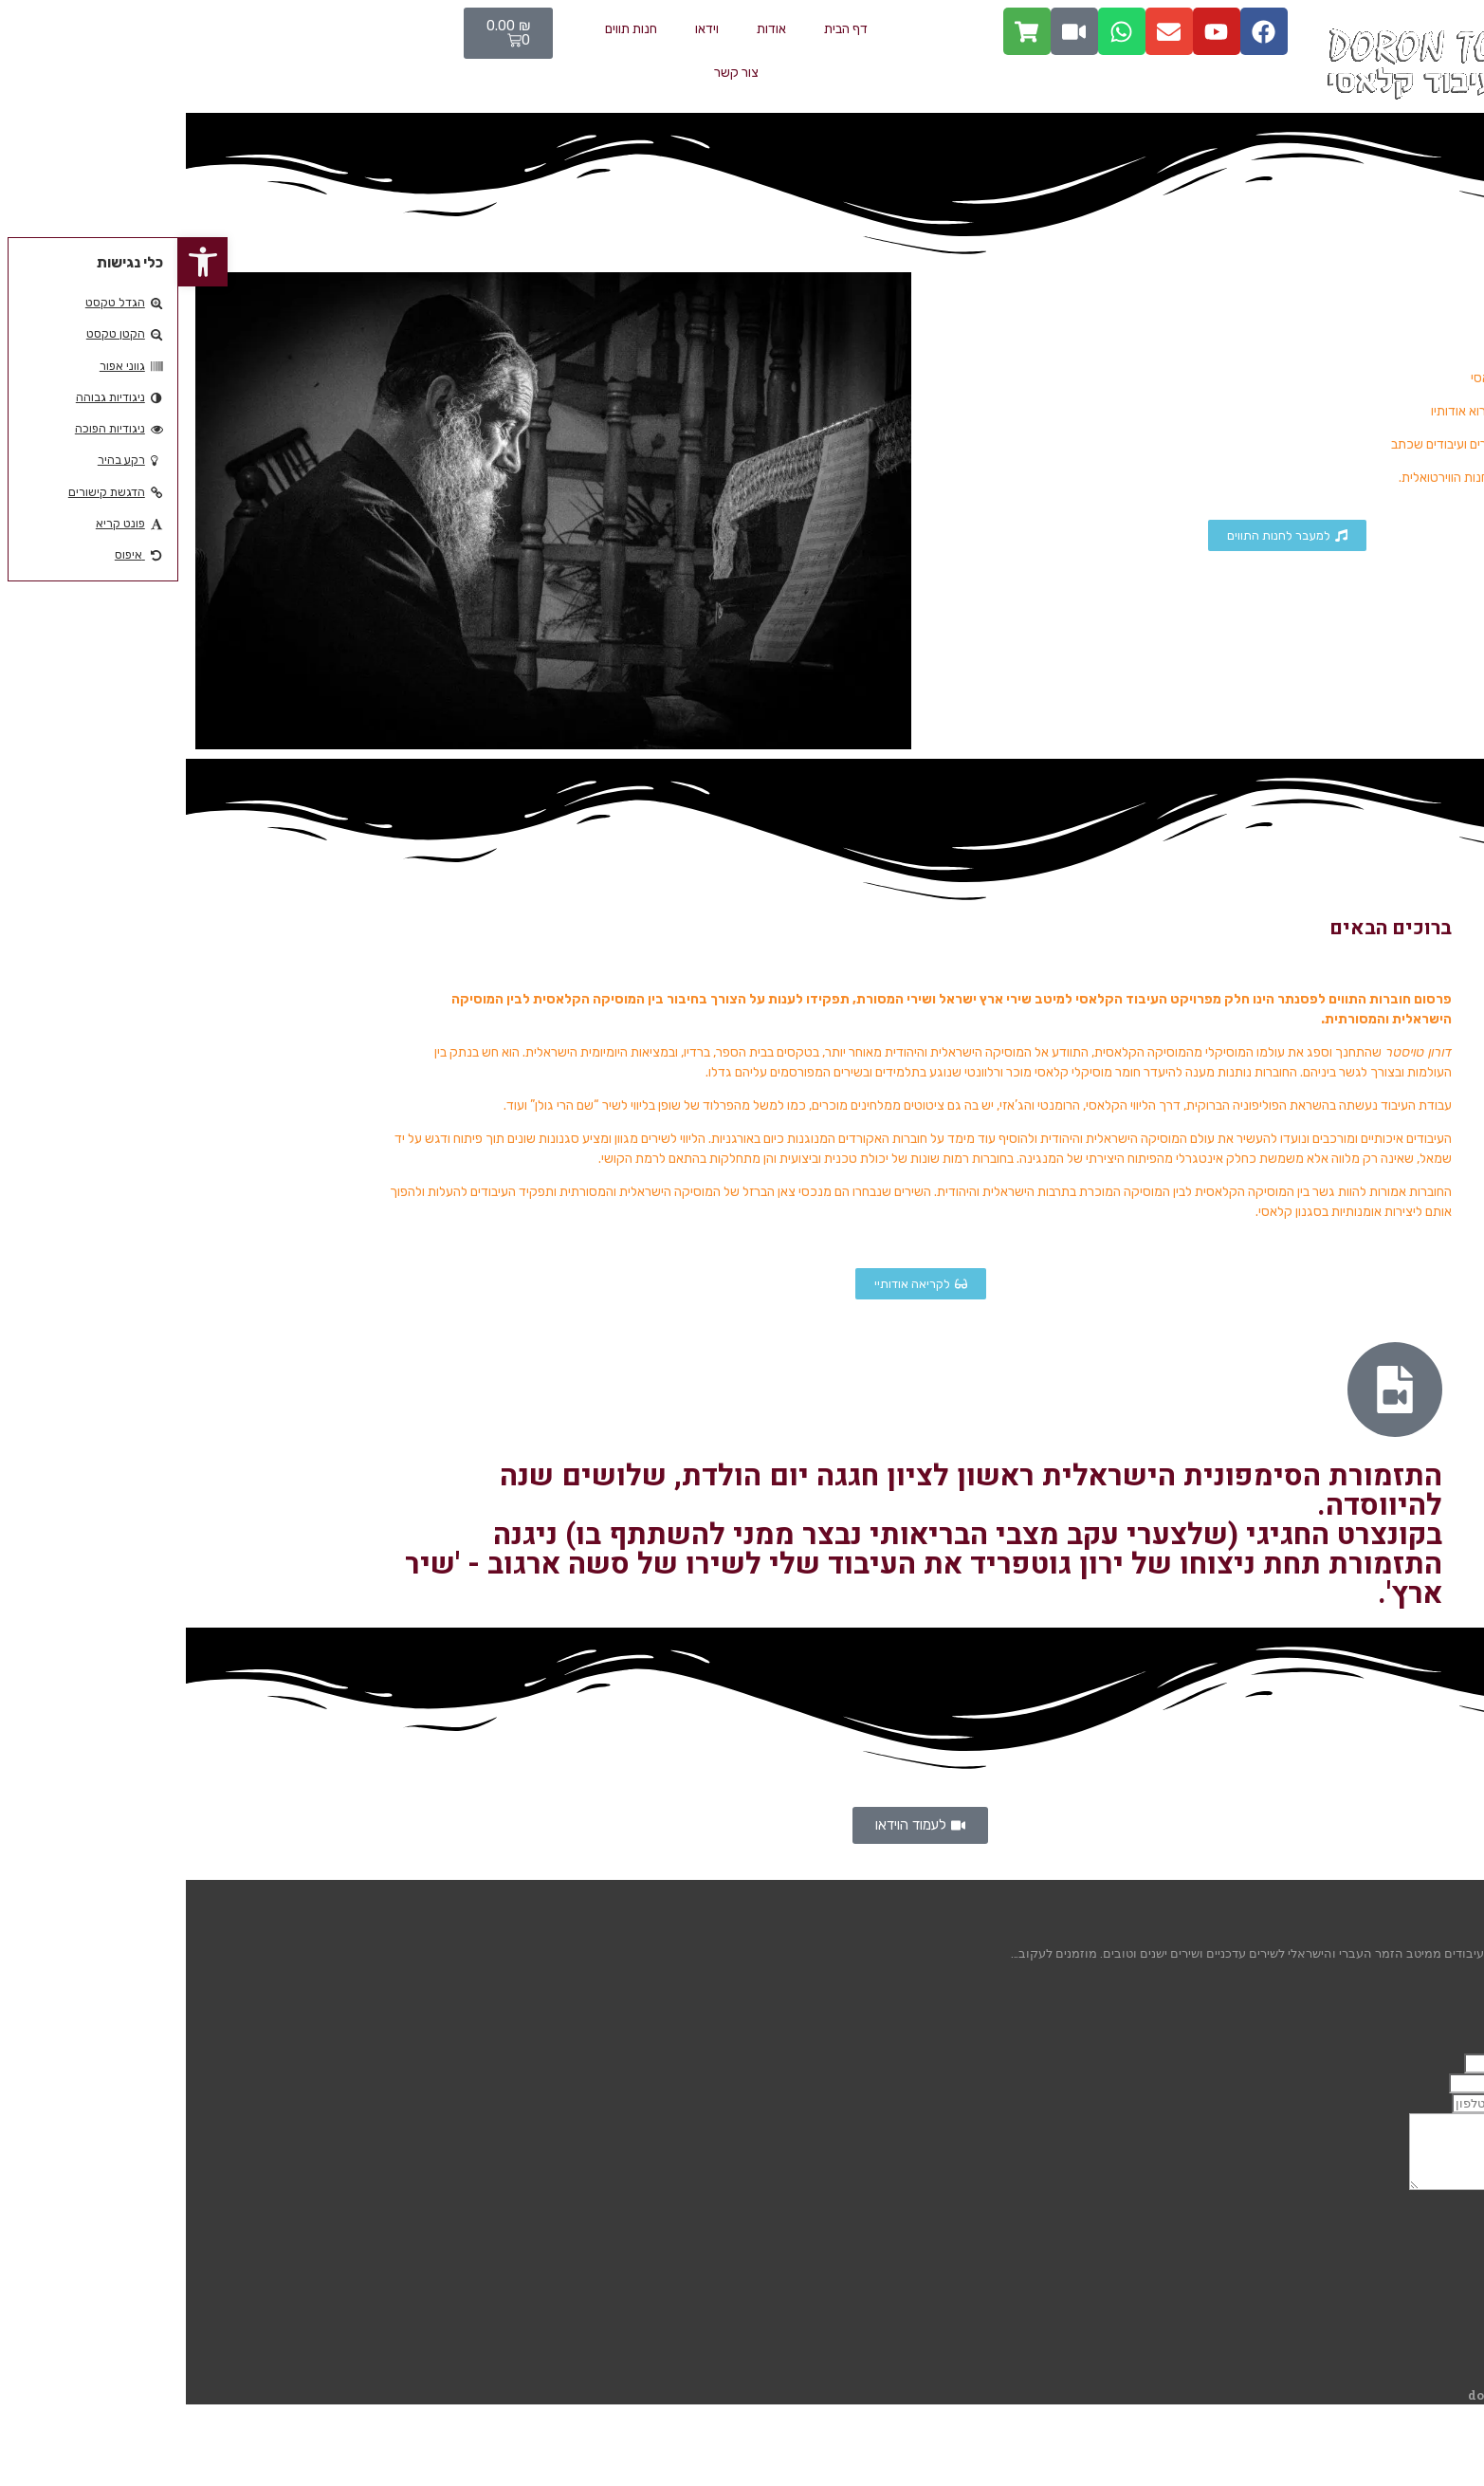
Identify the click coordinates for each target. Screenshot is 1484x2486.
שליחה (1451, 2220)
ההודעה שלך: (1440, 2199)
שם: (1466, 2063)
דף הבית (667, 29)
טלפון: (1460, 2102)
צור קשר (558, 72)
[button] (24, 261)
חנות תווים (453, 29)
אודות (593, 29)
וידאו (528, 29)
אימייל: (1458, 2082)
